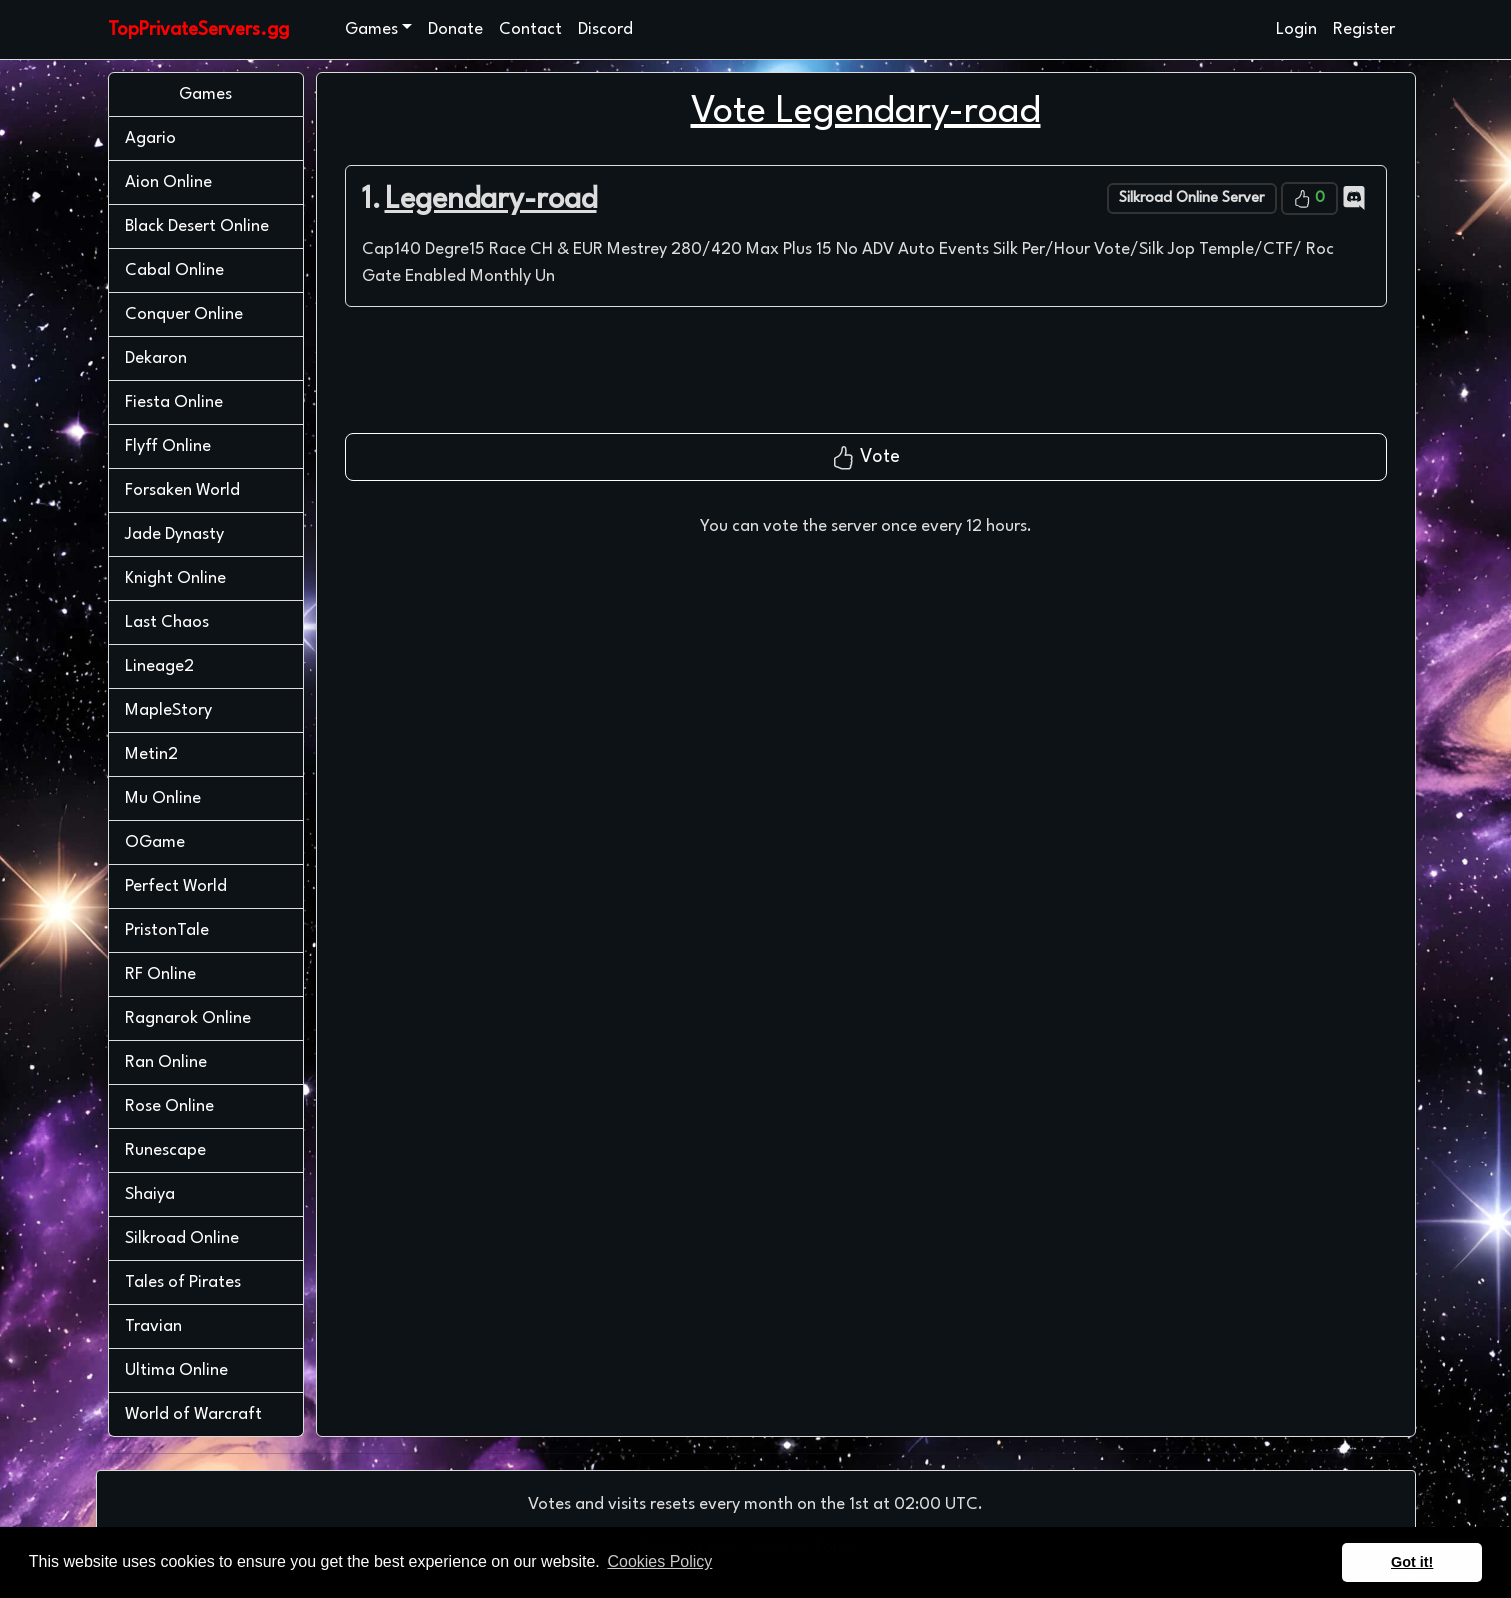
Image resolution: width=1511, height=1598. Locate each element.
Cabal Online (174, 270)
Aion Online (168, 182)
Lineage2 (159, 666)
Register (1364, 29)
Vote (865, 458)
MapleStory (168, 710)
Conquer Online (184, 314)
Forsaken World (182, 490)
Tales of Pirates (183, 1282)
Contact (530, 29)
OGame (155, 842)
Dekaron (156, 358)
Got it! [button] (1412, 1562)
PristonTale (167, 930)
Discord (605, 29)
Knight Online (175, 578)
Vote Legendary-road (866, 112)
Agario (150, 138)
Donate (455, 29)
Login (1296, 29)
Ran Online (166, 1062)
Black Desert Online (197, 226)
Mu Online (163, 798)
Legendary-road (491, 200)
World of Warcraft (193, 1414)
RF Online (160, 974)
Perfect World (176, 886)
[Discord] (1354, 197)
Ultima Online (176, 1370)
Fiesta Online (174, 402)
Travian (153, 1326)
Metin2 (151, 754)
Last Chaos (167, 622)
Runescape (165, 1150)
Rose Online (169, 1106)
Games (371, 29)
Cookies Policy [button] (659, 1561)
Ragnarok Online (188, 1018)
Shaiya (150, 1194)
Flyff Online (168, 446)
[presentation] (866, 378)
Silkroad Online (182, 1238)
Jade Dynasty (174, 534)
